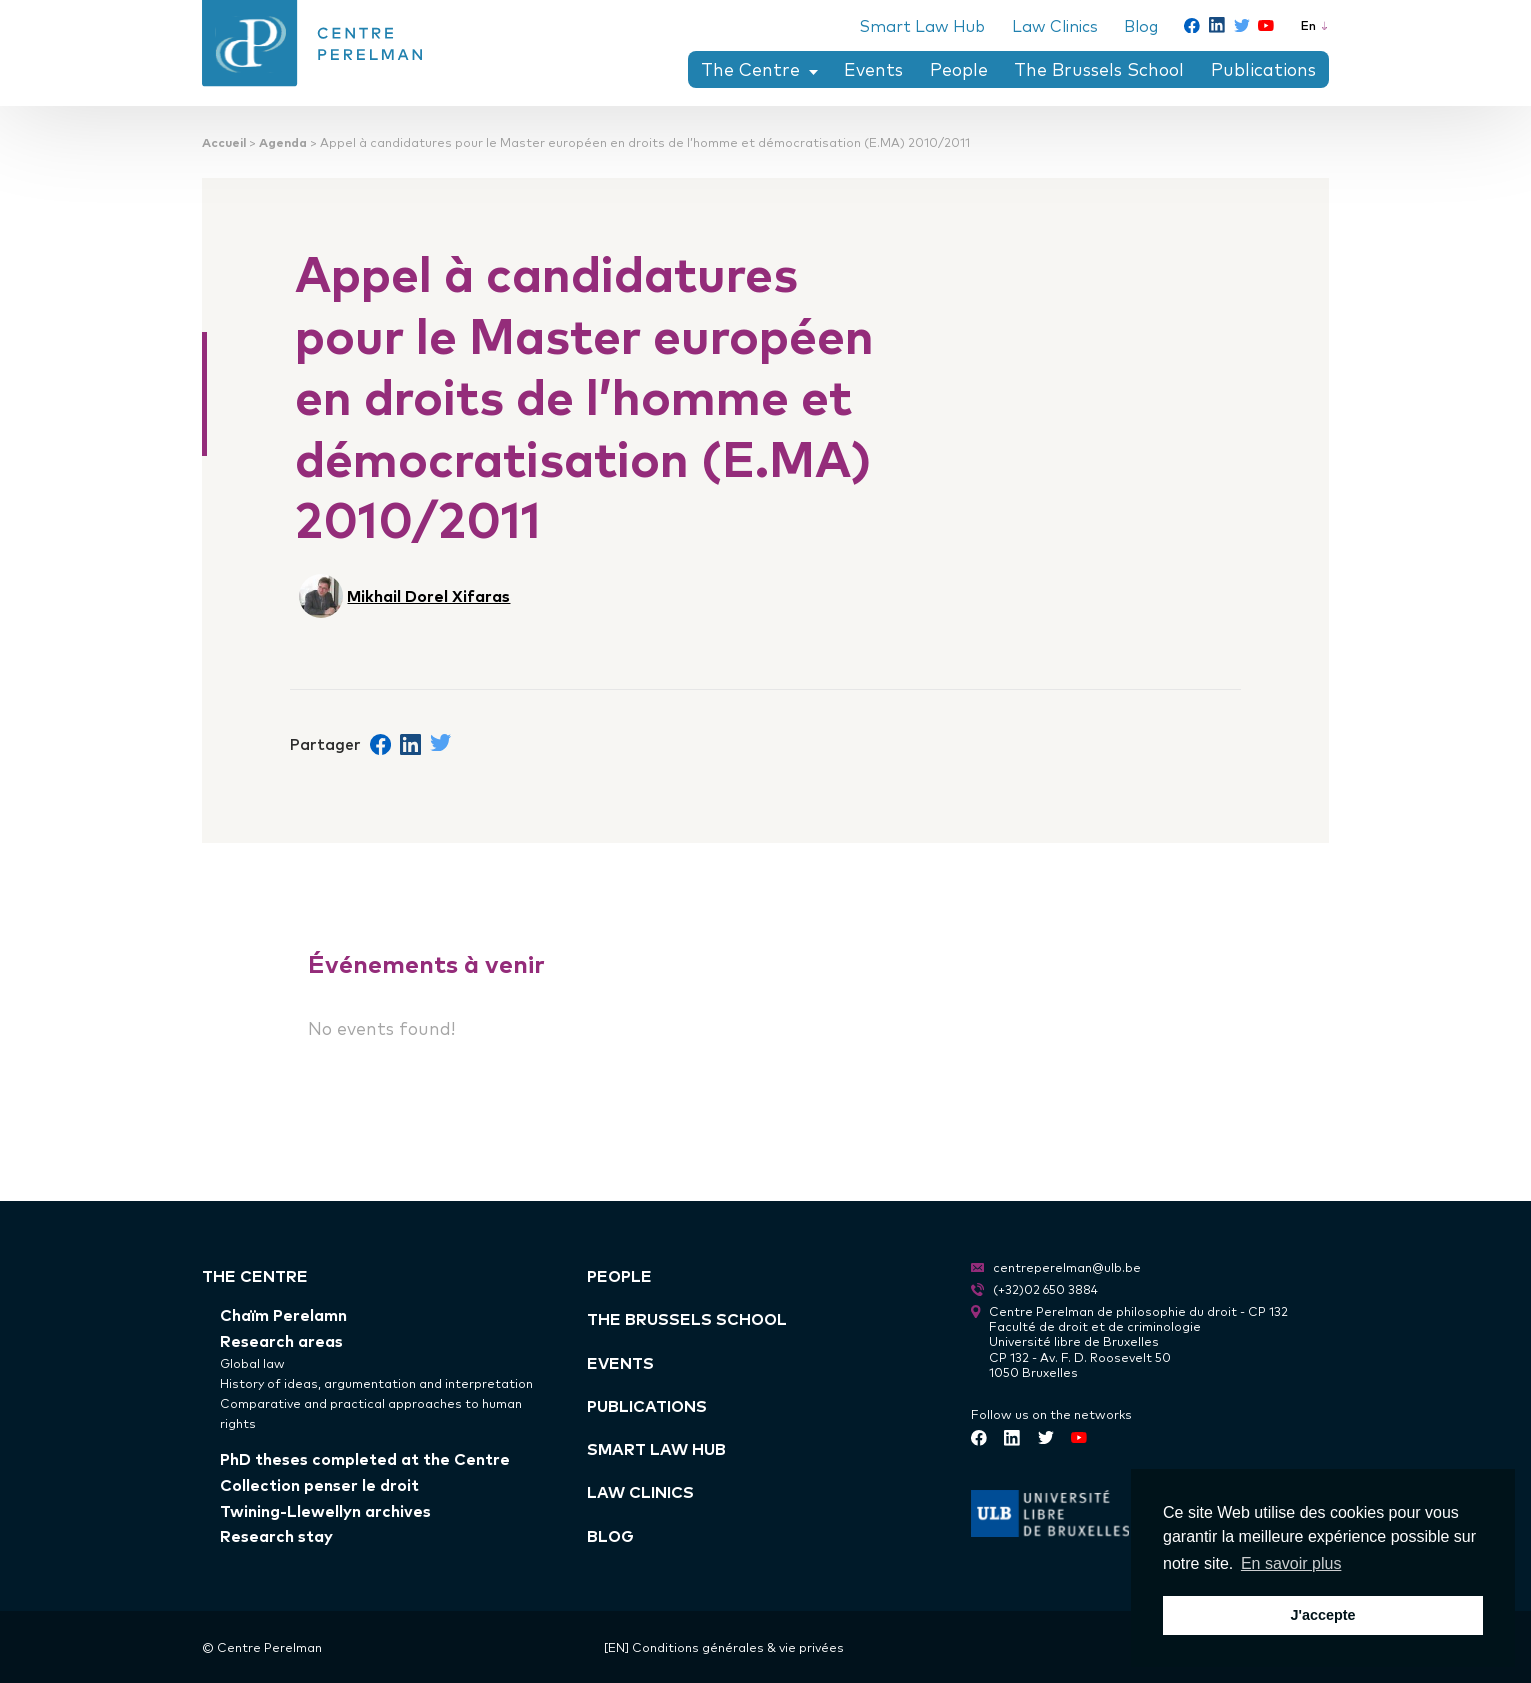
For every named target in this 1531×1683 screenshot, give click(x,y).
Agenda (283, 141)
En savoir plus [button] (1291, 1563)
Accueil (224, 141)
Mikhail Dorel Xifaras (428, 595)
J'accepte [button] (1322, 1615)
